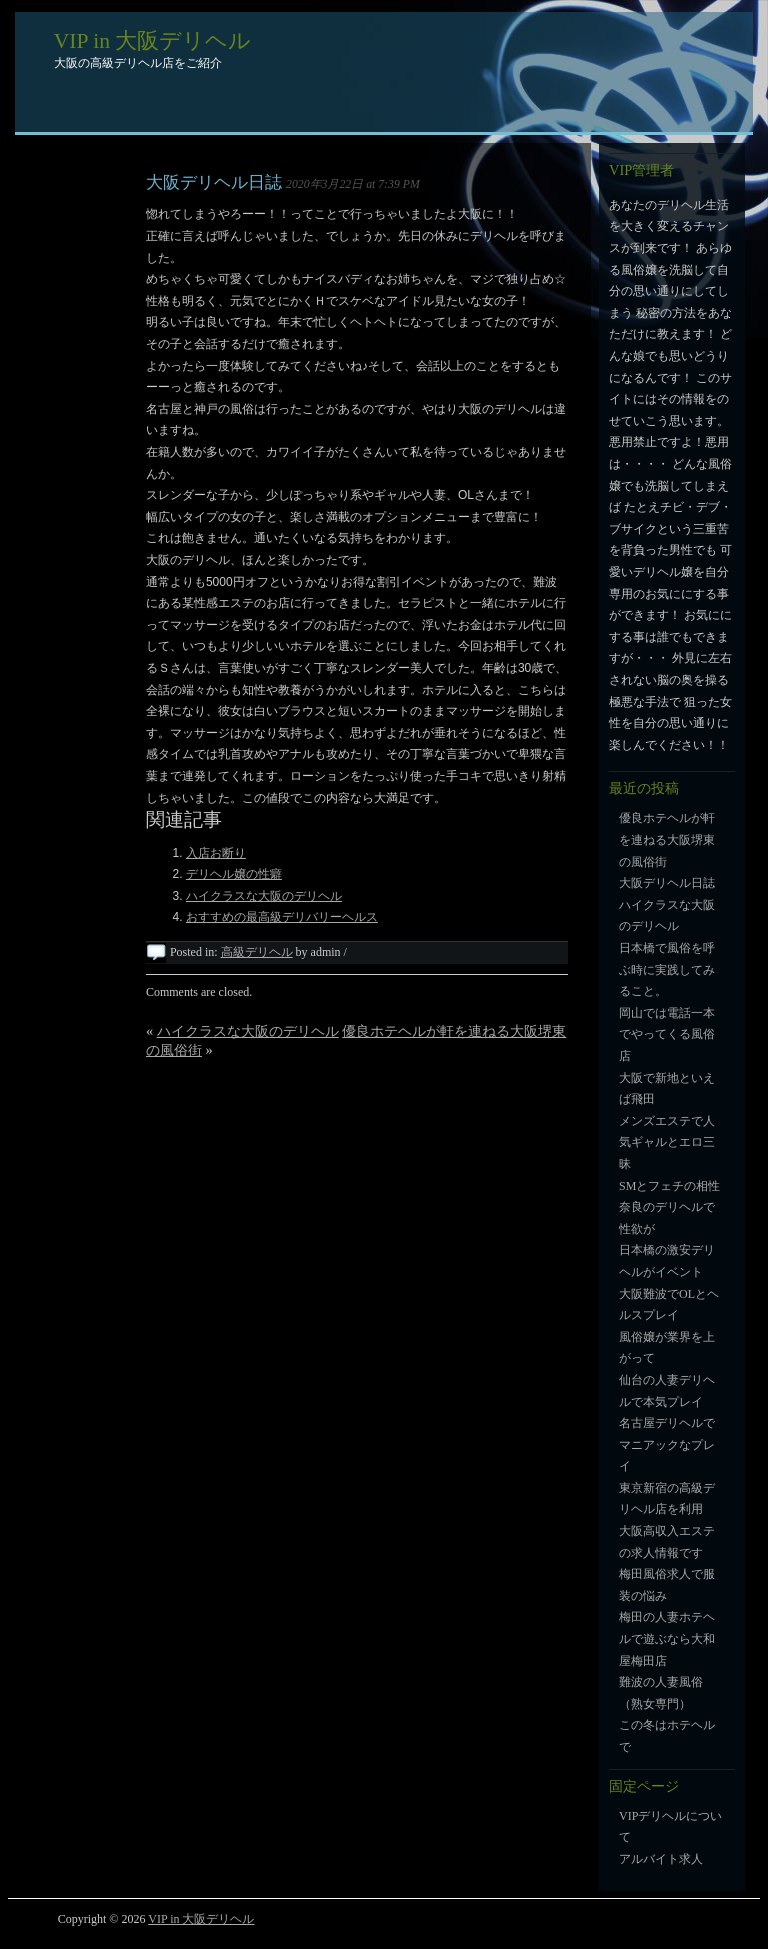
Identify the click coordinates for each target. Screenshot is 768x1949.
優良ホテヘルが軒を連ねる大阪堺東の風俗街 (667, 839)
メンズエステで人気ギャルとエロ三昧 (667, 1142)
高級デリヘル (257, 952)
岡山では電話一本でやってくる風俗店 (667, 1034)
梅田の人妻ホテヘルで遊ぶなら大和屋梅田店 (667, 1638)
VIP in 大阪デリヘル (153, 41)
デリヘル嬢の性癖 (234, 874)
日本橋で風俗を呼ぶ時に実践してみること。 (667, 969)
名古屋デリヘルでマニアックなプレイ (667, 1444)
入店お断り (216, 853)
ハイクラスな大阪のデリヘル (264, 896)
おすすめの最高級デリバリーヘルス (282, 917)
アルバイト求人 (661, 1859)
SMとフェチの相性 (669, 1186)
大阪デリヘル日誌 (214, 182)
